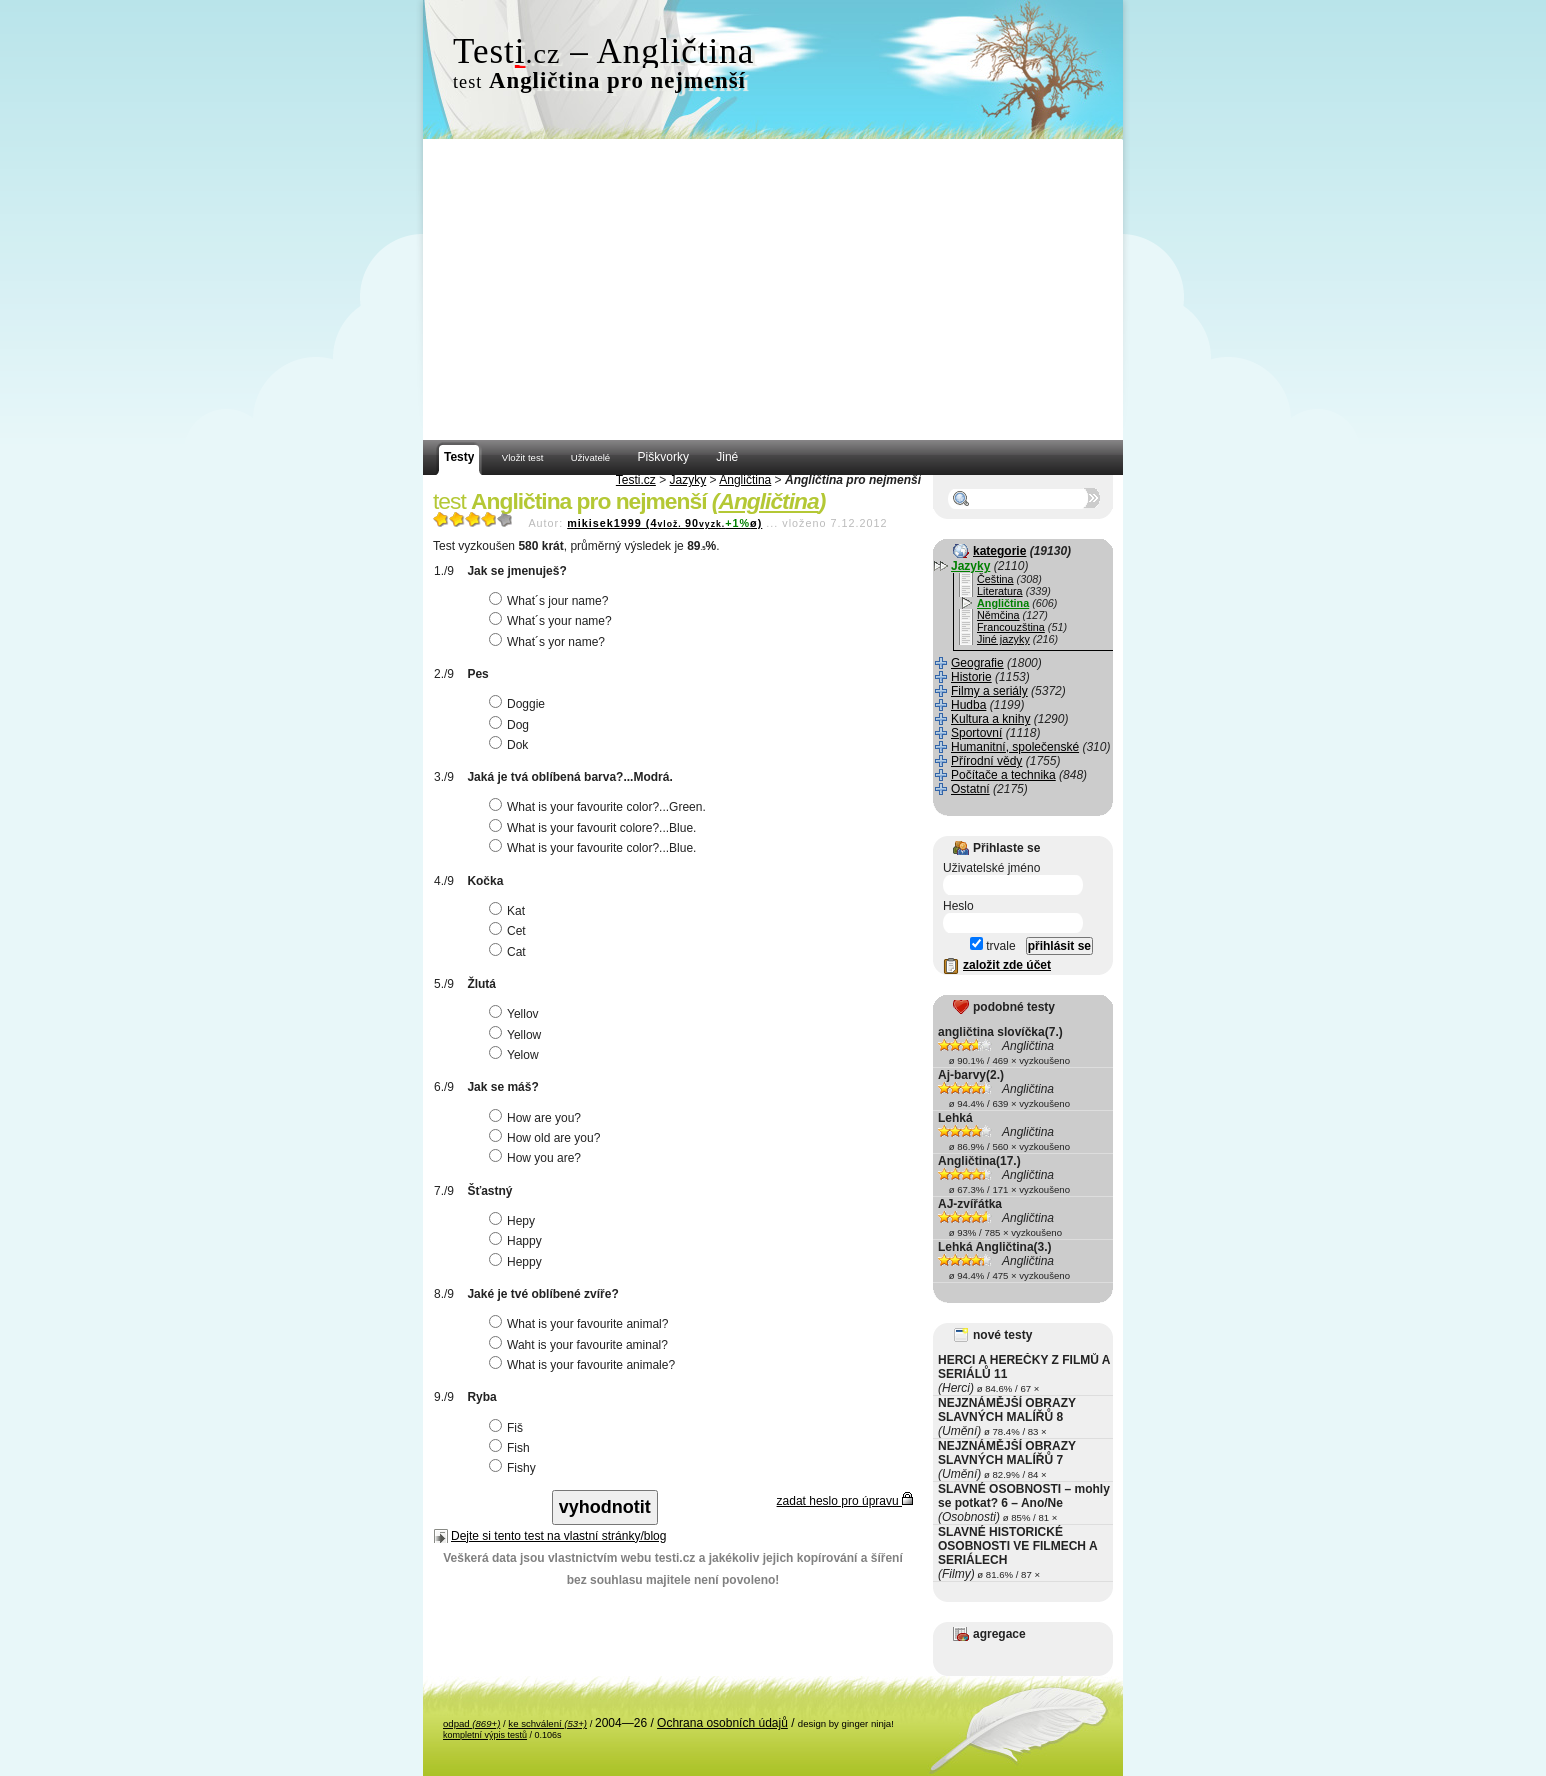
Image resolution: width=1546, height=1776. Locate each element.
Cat (510, 952)
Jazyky (688, 480)
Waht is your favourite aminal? (581, 1345)
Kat (509, 911)
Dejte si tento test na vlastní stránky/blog (558, 1536)
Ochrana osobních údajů (722, 1723)
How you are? (537, 1158)
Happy (518, 1241)
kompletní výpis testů (485, 1735)
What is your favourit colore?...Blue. (595, 828)
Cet (510, 931)
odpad (471, 1723)
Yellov (516, 1014)
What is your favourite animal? (581, 1324)
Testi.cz (636, 480)
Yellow (517, 1035)
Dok (511, 745)
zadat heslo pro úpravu (845, 1501)
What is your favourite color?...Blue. (595, 848)
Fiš (508, 1428)
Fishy (515, 1468)
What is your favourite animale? (584, 1365)
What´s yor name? (549, 642)
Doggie (519, 704)
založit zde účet (1007, 965)
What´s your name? (553, 621)
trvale (993, 946)
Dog (511, 725)
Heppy (518, 1262)
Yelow (516, 1055)
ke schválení (547, 1723)
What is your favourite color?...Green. (600, 807)
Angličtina (745, 480)
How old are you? (547, 1138)
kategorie (999, 551)
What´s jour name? (551, 601)
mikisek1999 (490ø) (664, 523)
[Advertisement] (773, 290)
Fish (512, 1448)
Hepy (514, 1221)
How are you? (537, 1118)
